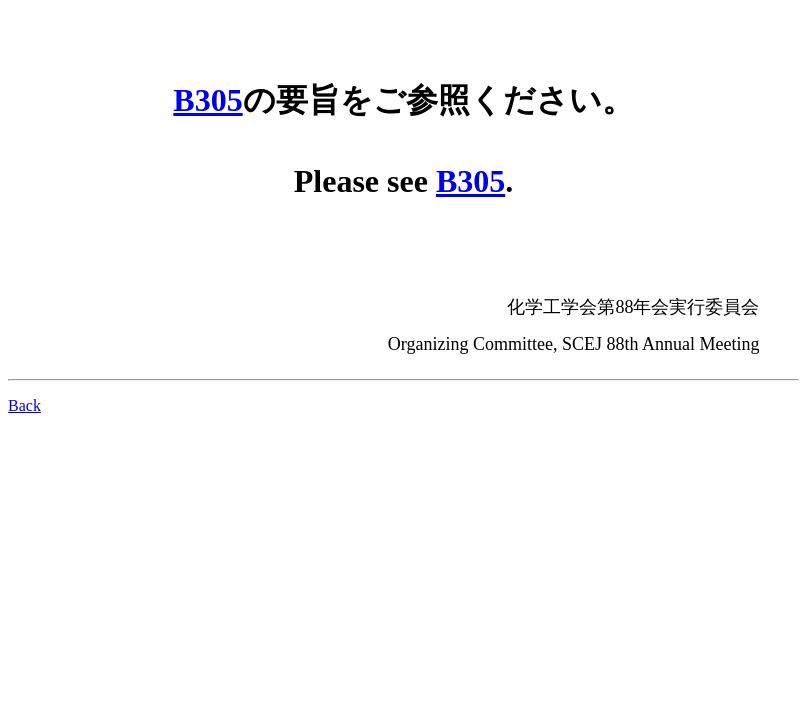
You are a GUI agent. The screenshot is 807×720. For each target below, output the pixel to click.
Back (24, 405)
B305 (207, 100)
